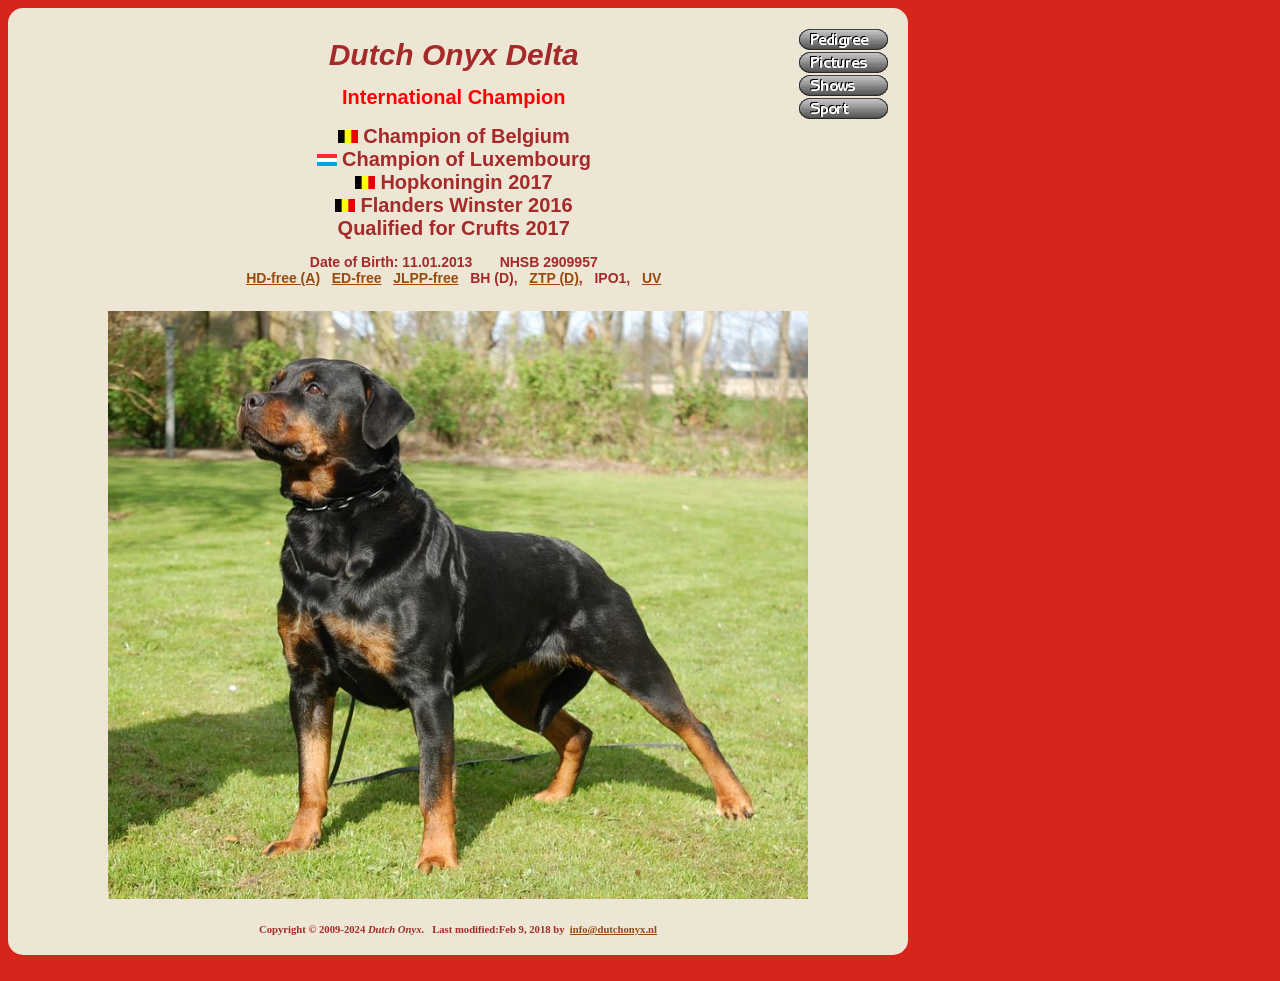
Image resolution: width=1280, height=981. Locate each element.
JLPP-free (425, 278)
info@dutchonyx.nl (613, 929)
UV (651, 278)
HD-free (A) (283, 278)
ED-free (357, 278)
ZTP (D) (554, 278)
